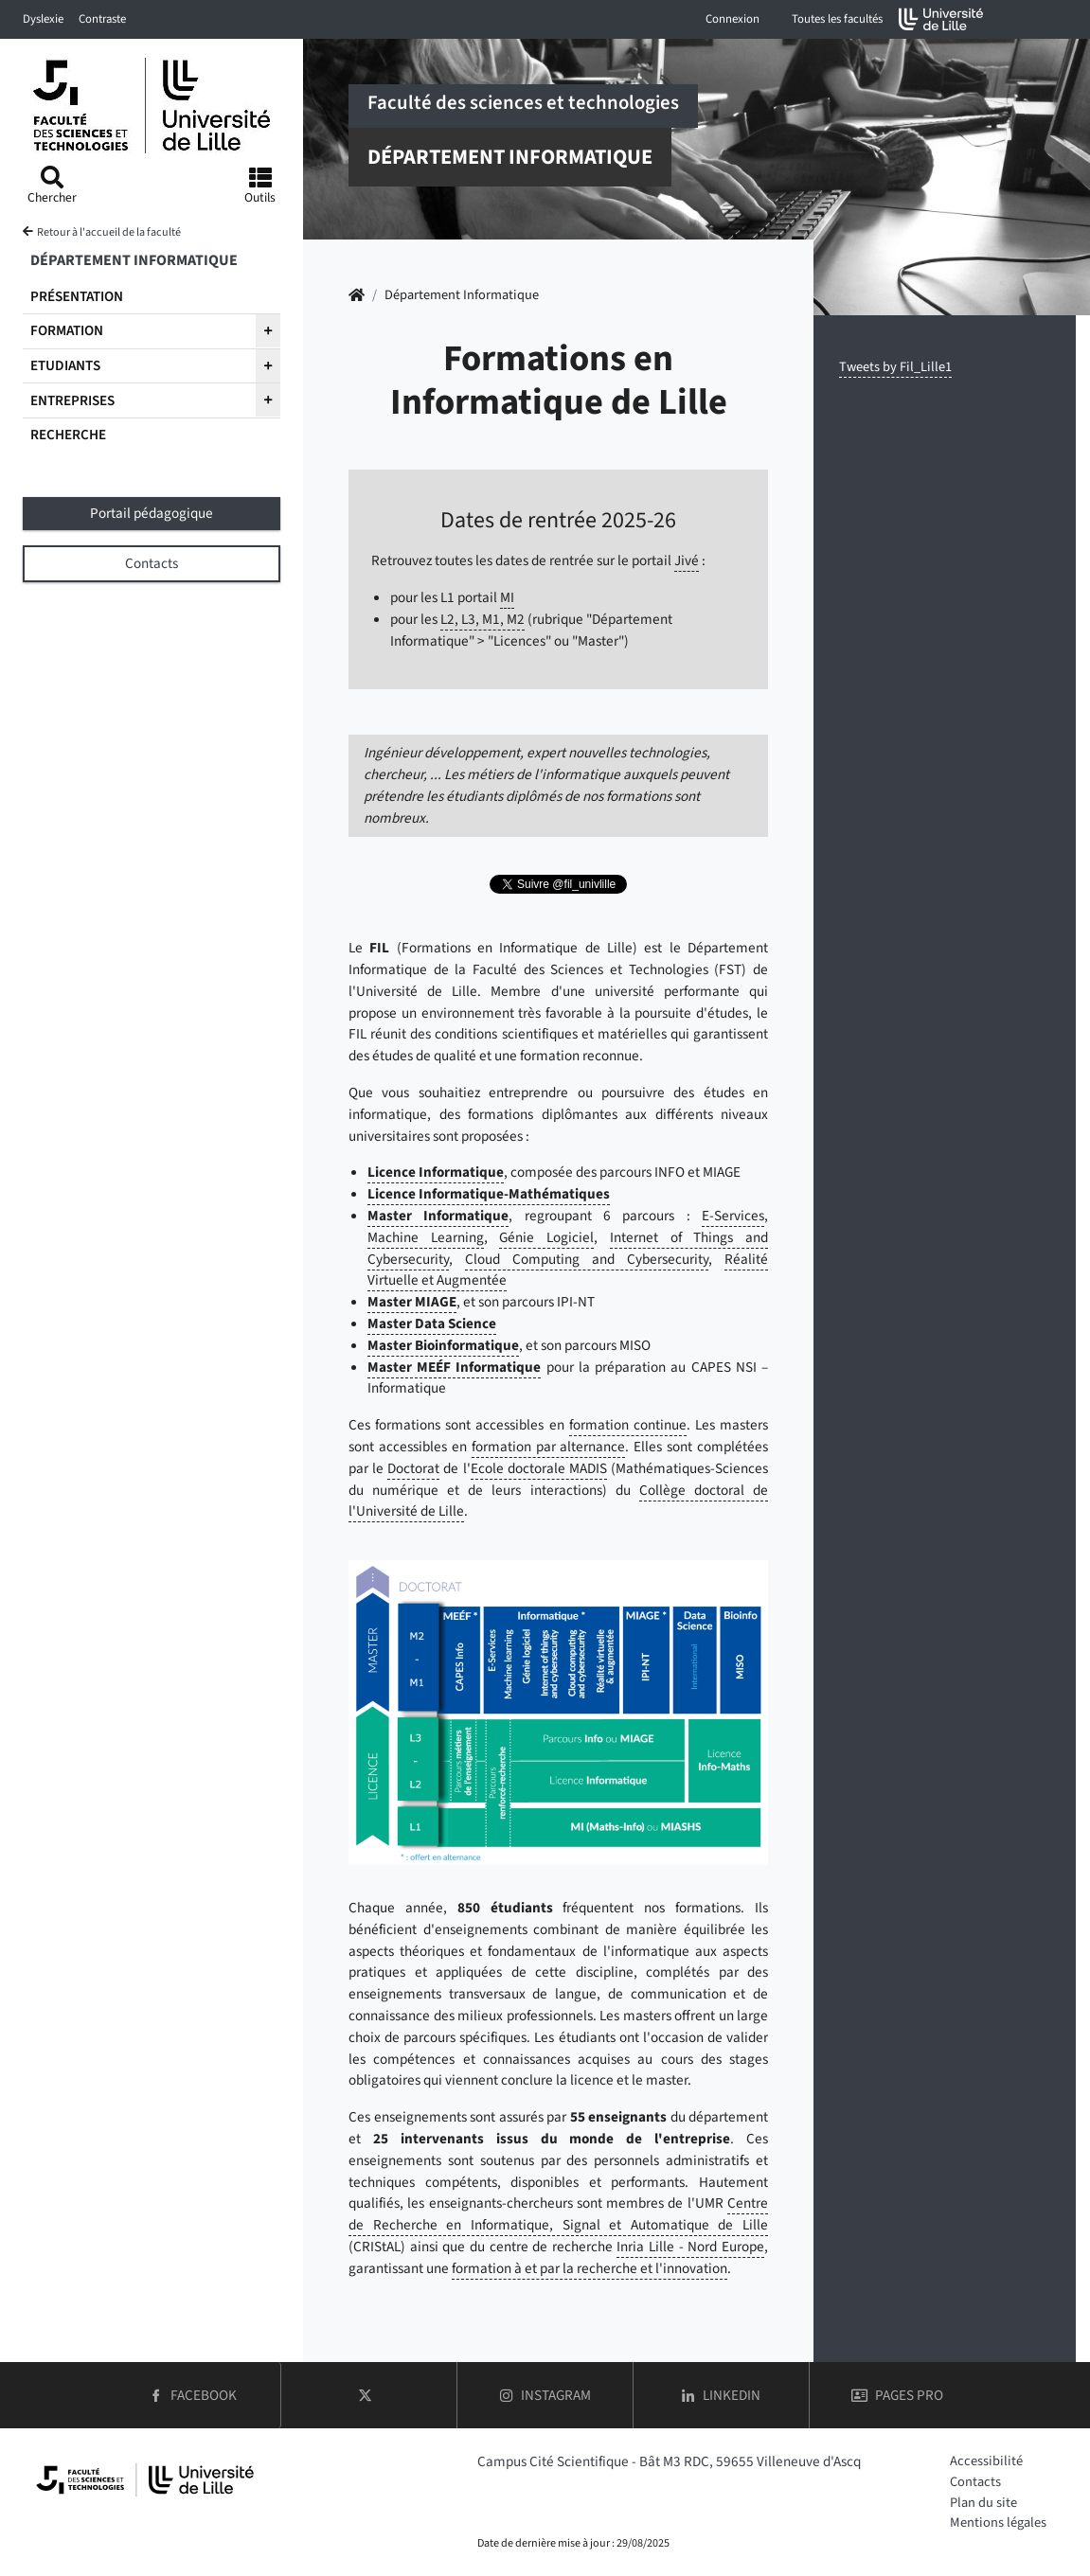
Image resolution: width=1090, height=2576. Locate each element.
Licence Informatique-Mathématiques (488, 1193)
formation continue (628, 1424)
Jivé (686, 560)
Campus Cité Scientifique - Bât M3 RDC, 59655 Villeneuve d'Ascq (669, 2461)
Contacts (975, 2482)
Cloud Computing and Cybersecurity (586, 1259)
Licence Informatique (435, 1172)
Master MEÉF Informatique (454, 1367)
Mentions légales (998, 2522)
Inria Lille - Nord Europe (690, 2246)
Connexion (732, 18)
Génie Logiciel (546, 1237)
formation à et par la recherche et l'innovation (589, 2268)
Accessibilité (986, 2461)
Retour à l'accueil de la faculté (109, 232)
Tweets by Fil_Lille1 (895, 367)
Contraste (102, 18)
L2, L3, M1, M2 (482, 619)
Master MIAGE (411, 1301)
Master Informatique (438, 1215)
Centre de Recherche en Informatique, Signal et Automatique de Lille (558, 2214)
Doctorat (413, 1468)
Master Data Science (431, 1323)
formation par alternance (549, 1446)
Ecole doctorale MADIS (539, 1468)
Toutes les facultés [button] (837, 18)
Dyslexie (43, 18)
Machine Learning (425, 1237)
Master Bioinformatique (443, 1345)
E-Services (733, 1215)
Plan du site (983, 2503)
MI (507, 597)
